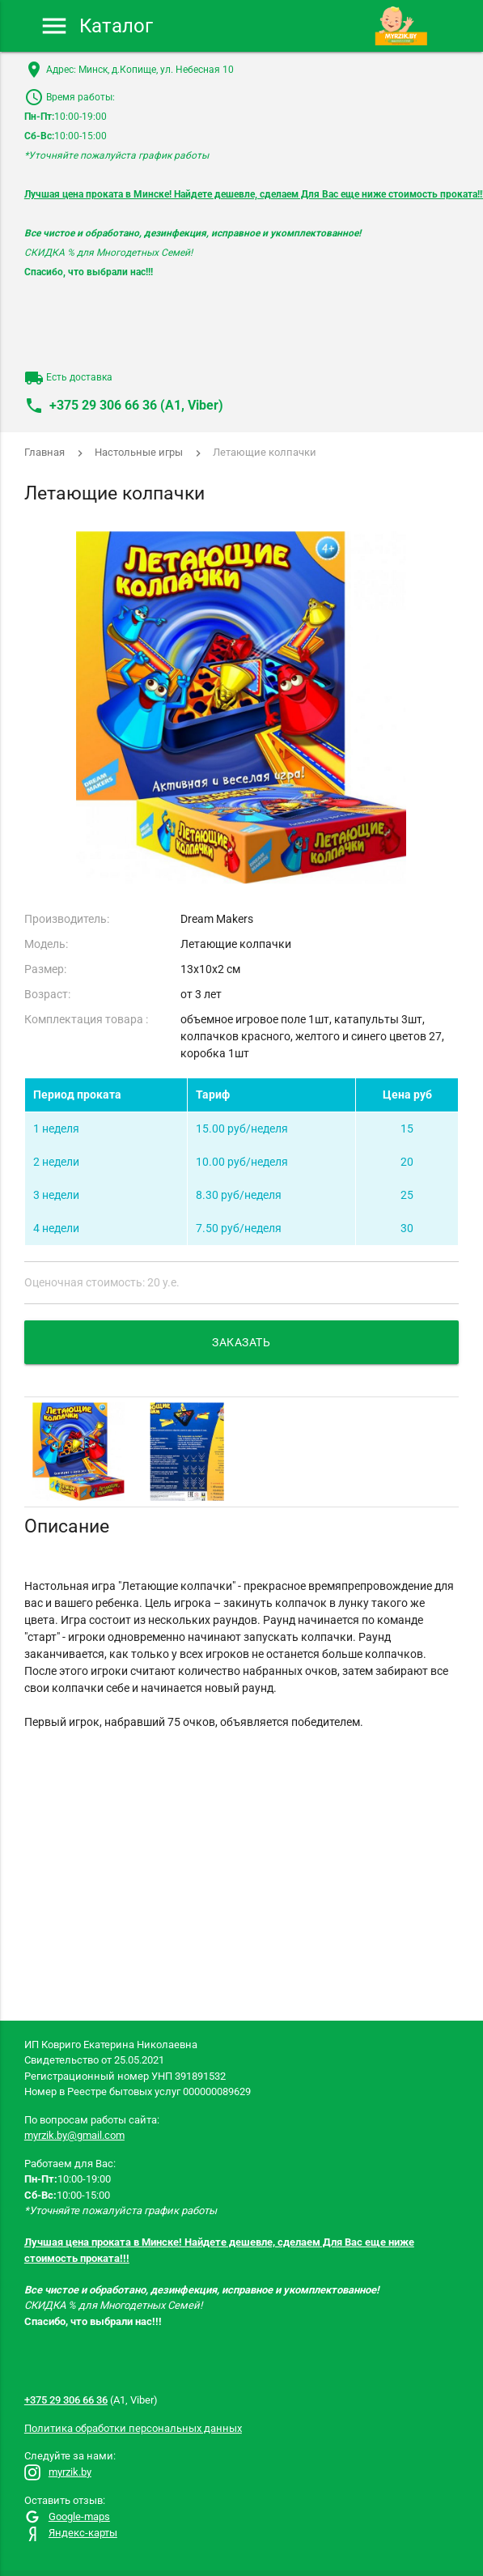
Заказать (241, 1342)
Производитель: (66, 918)
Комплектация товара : (86, 1019)
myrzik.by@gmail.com (74, 2135)
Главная (44, 452)
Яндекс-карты (70, 2533)
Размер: (45, 969)
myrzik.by (57, 2472)
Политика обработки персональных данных (133, 2428)
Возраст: (47, 994)
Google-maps (67, 2516)
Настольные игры (139, 452)
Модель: (46, 943)
